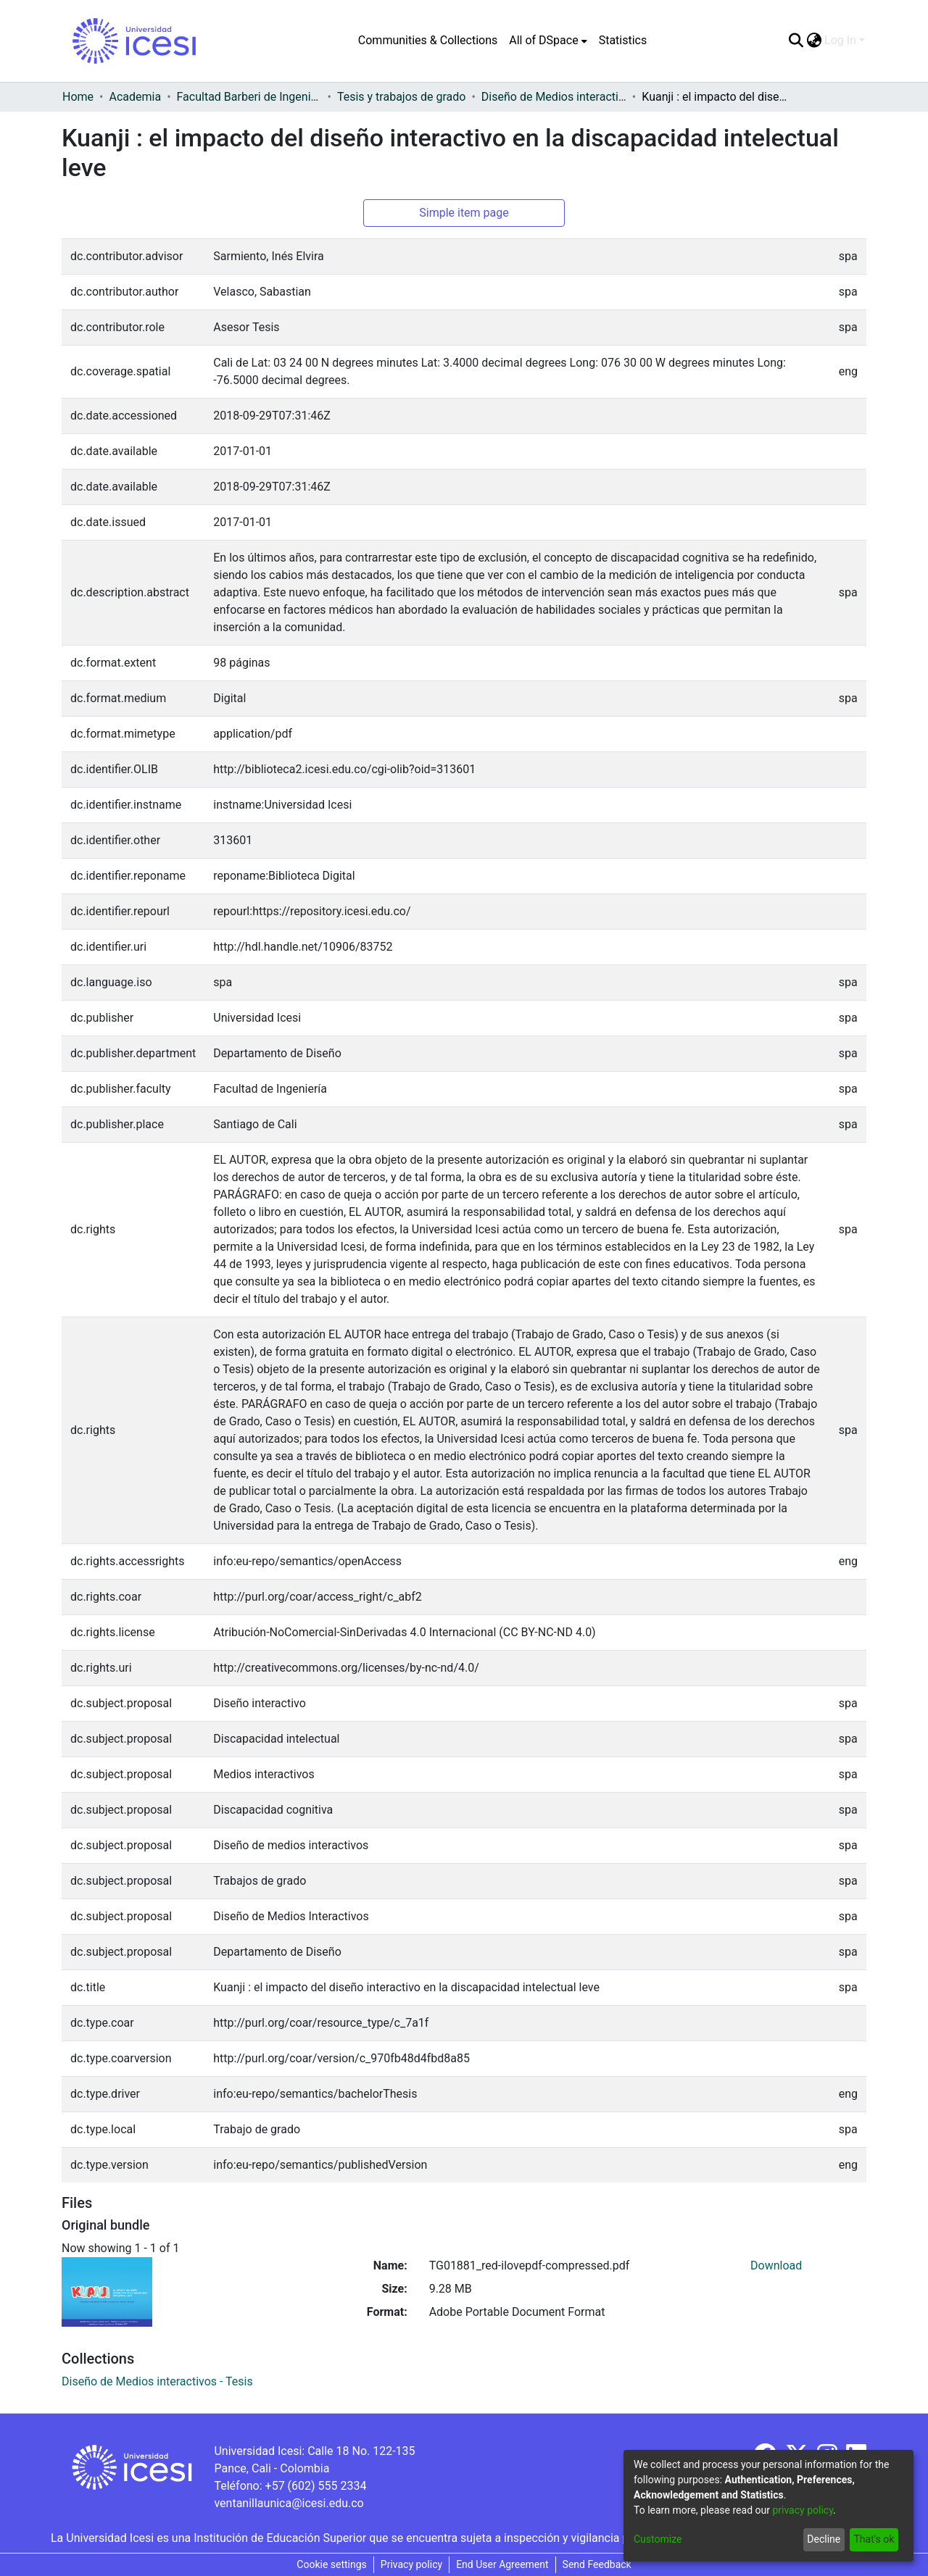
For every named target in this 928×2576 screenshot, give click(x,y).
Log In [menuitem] (840, 40)
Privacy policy (411, 2564)
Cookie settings (332, 2564)
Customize (658, 2539)
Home (78, 97)
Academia (135, 97)
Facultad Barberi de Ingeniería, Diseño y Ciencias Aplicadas (249, 97)
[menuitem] (548, 40)
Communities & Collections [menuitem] (427, 40)
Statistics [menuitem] (623, 40)
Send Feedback (597, 2564)
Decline (823, 2539)
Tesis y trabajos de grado (401, 97)
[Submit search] (796, 40)
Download (776, 2265)
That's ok (873, 2539)
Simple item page (464, 213)
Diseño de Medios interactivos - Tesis (553, 97)
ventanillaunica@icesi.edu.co (288, 2503)
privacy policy (802, 2510)
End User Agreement (502, 2564)
